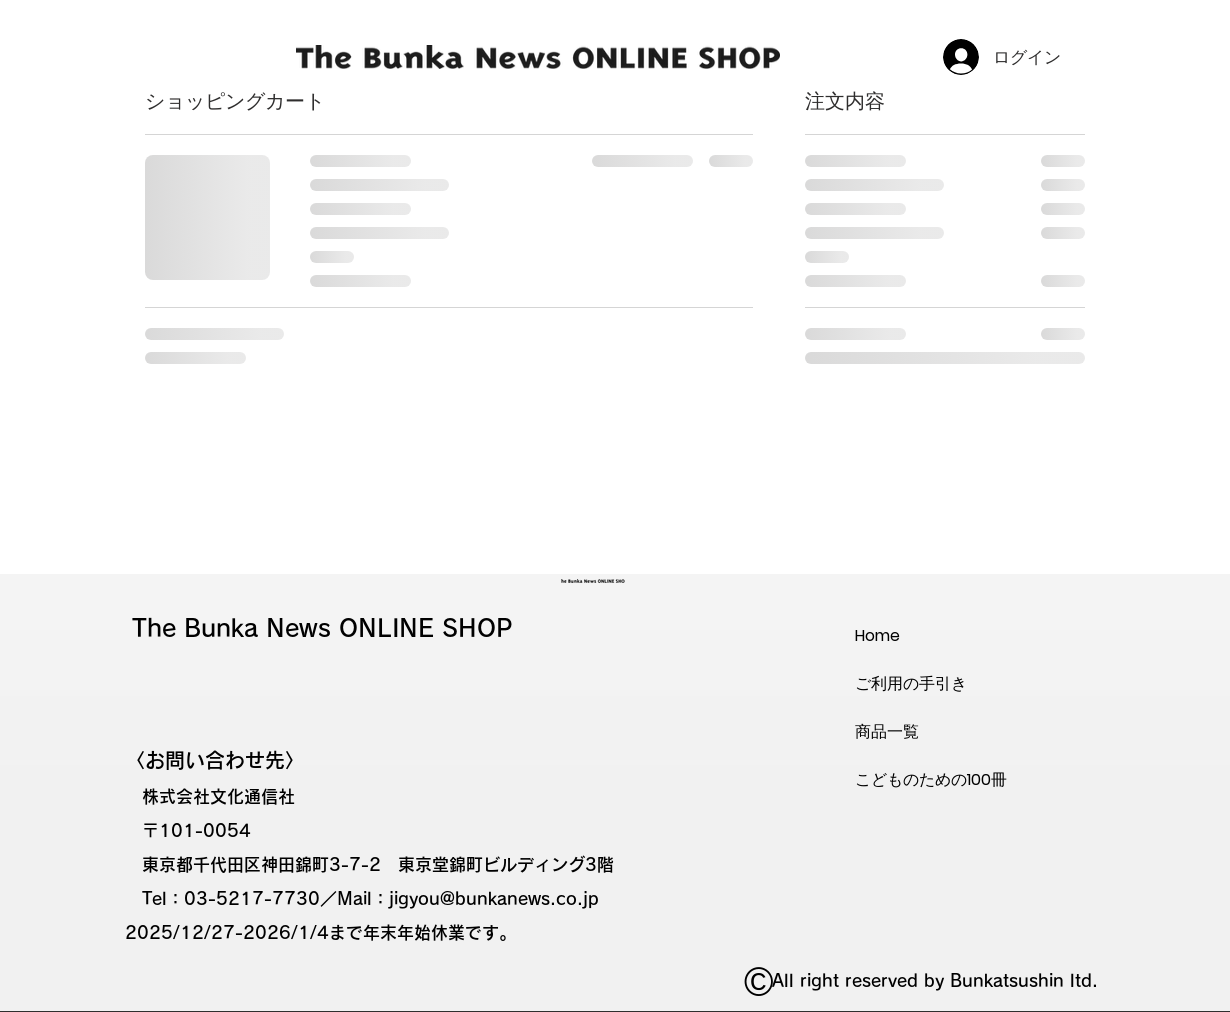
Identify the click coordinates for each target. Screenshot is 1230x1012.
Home (877, 635)
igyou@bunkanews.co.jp (496, 898)
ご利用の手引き (911, 683)
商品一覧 (887, 731)
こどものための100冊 (931, 779)
